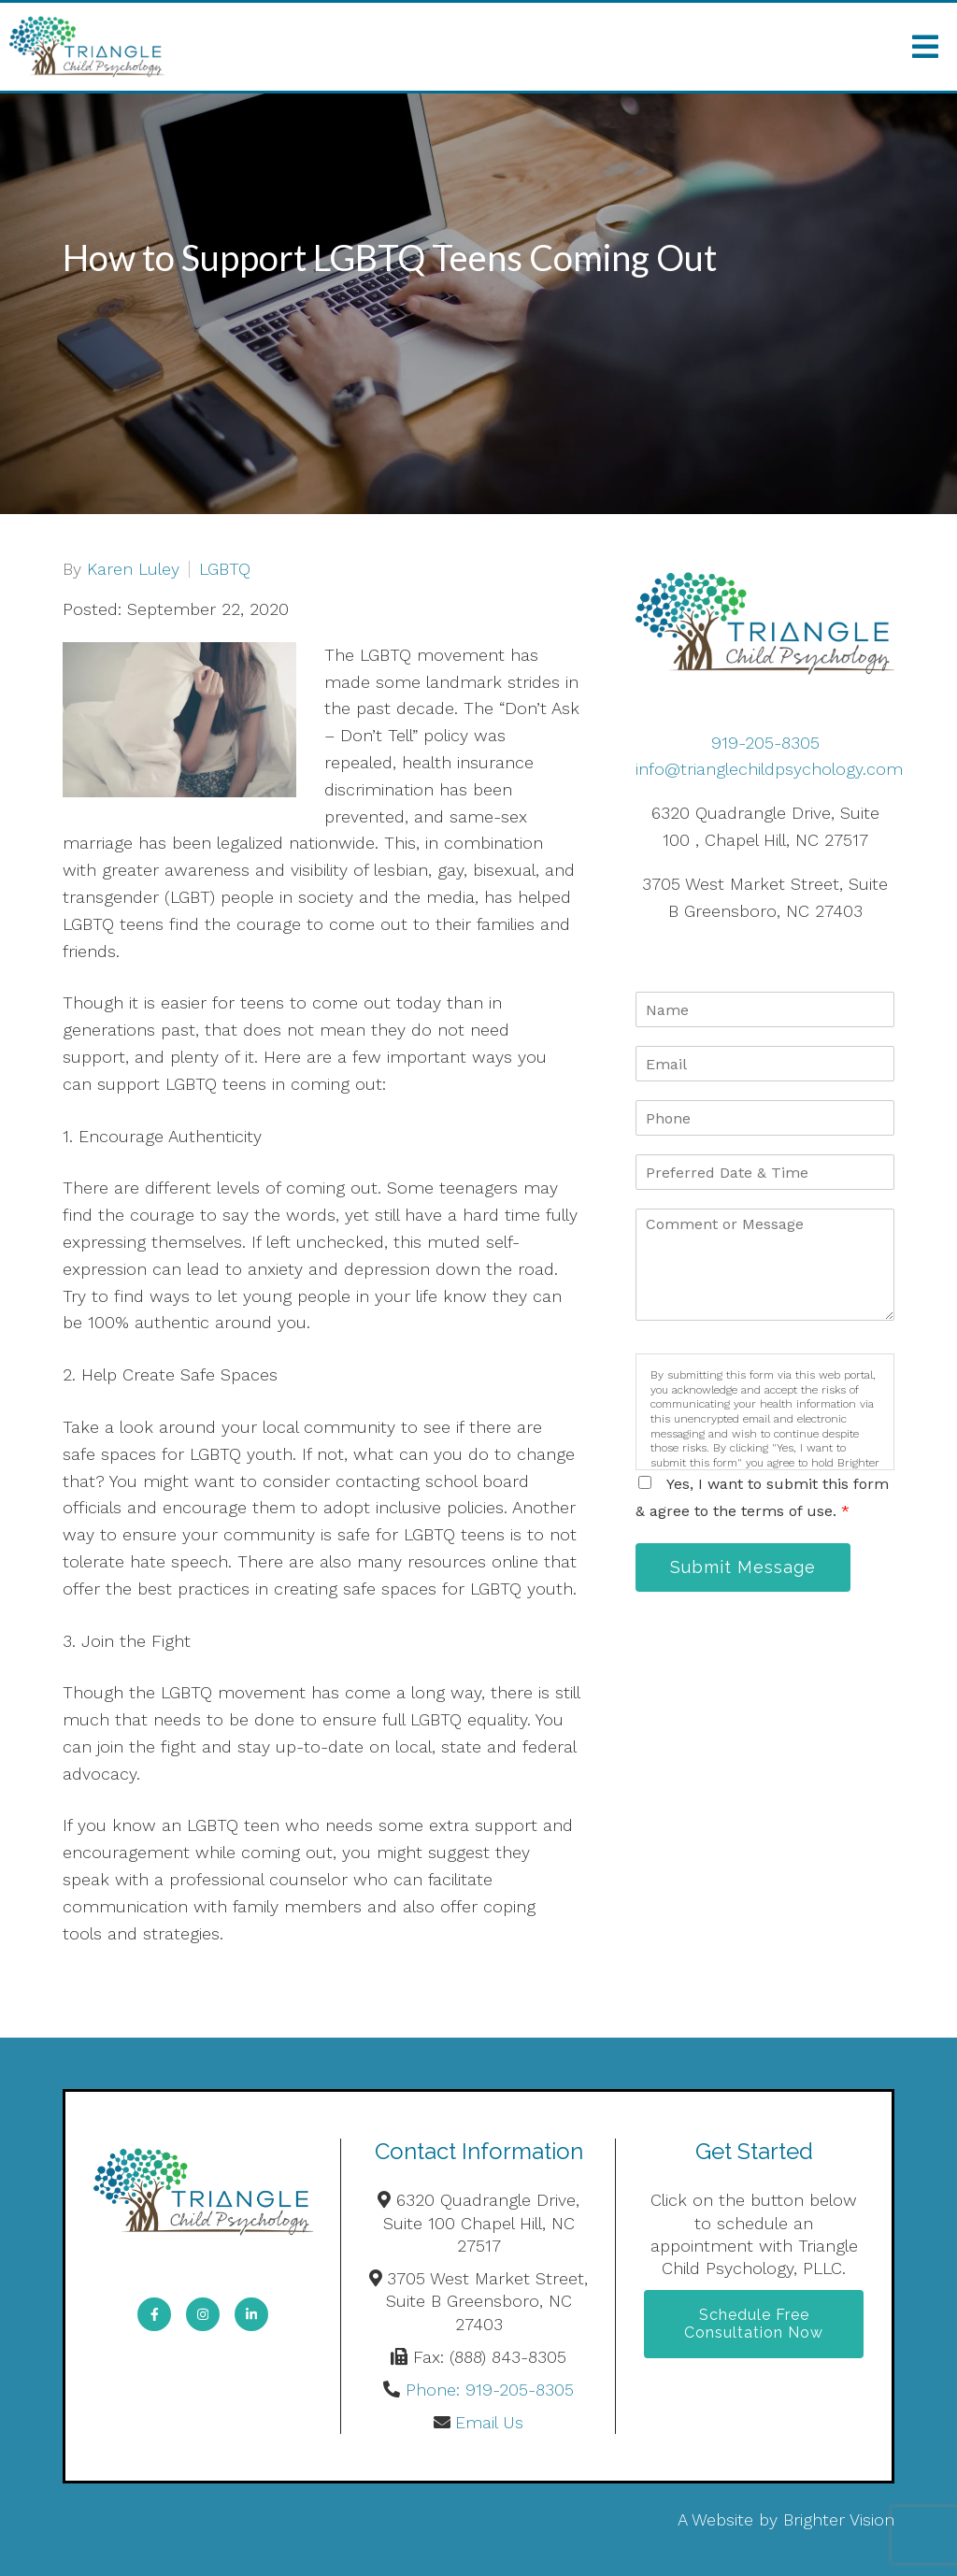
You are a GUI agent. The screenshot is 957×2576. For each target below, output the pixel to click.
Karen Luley (133, 569)
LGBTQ (224, 569)
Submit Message (743, 1567)
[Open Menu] (925, 47)
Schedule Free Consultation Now (753, 2323)
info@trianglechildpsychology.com (769, 769)
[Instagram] (203, 2314)
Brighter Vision (838, 2519)
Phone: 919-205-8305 (490, 2389)
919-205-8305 (765, 742)
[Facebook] (154, 2314)
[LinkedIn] (251, 2314)
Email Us (489, 2422)
